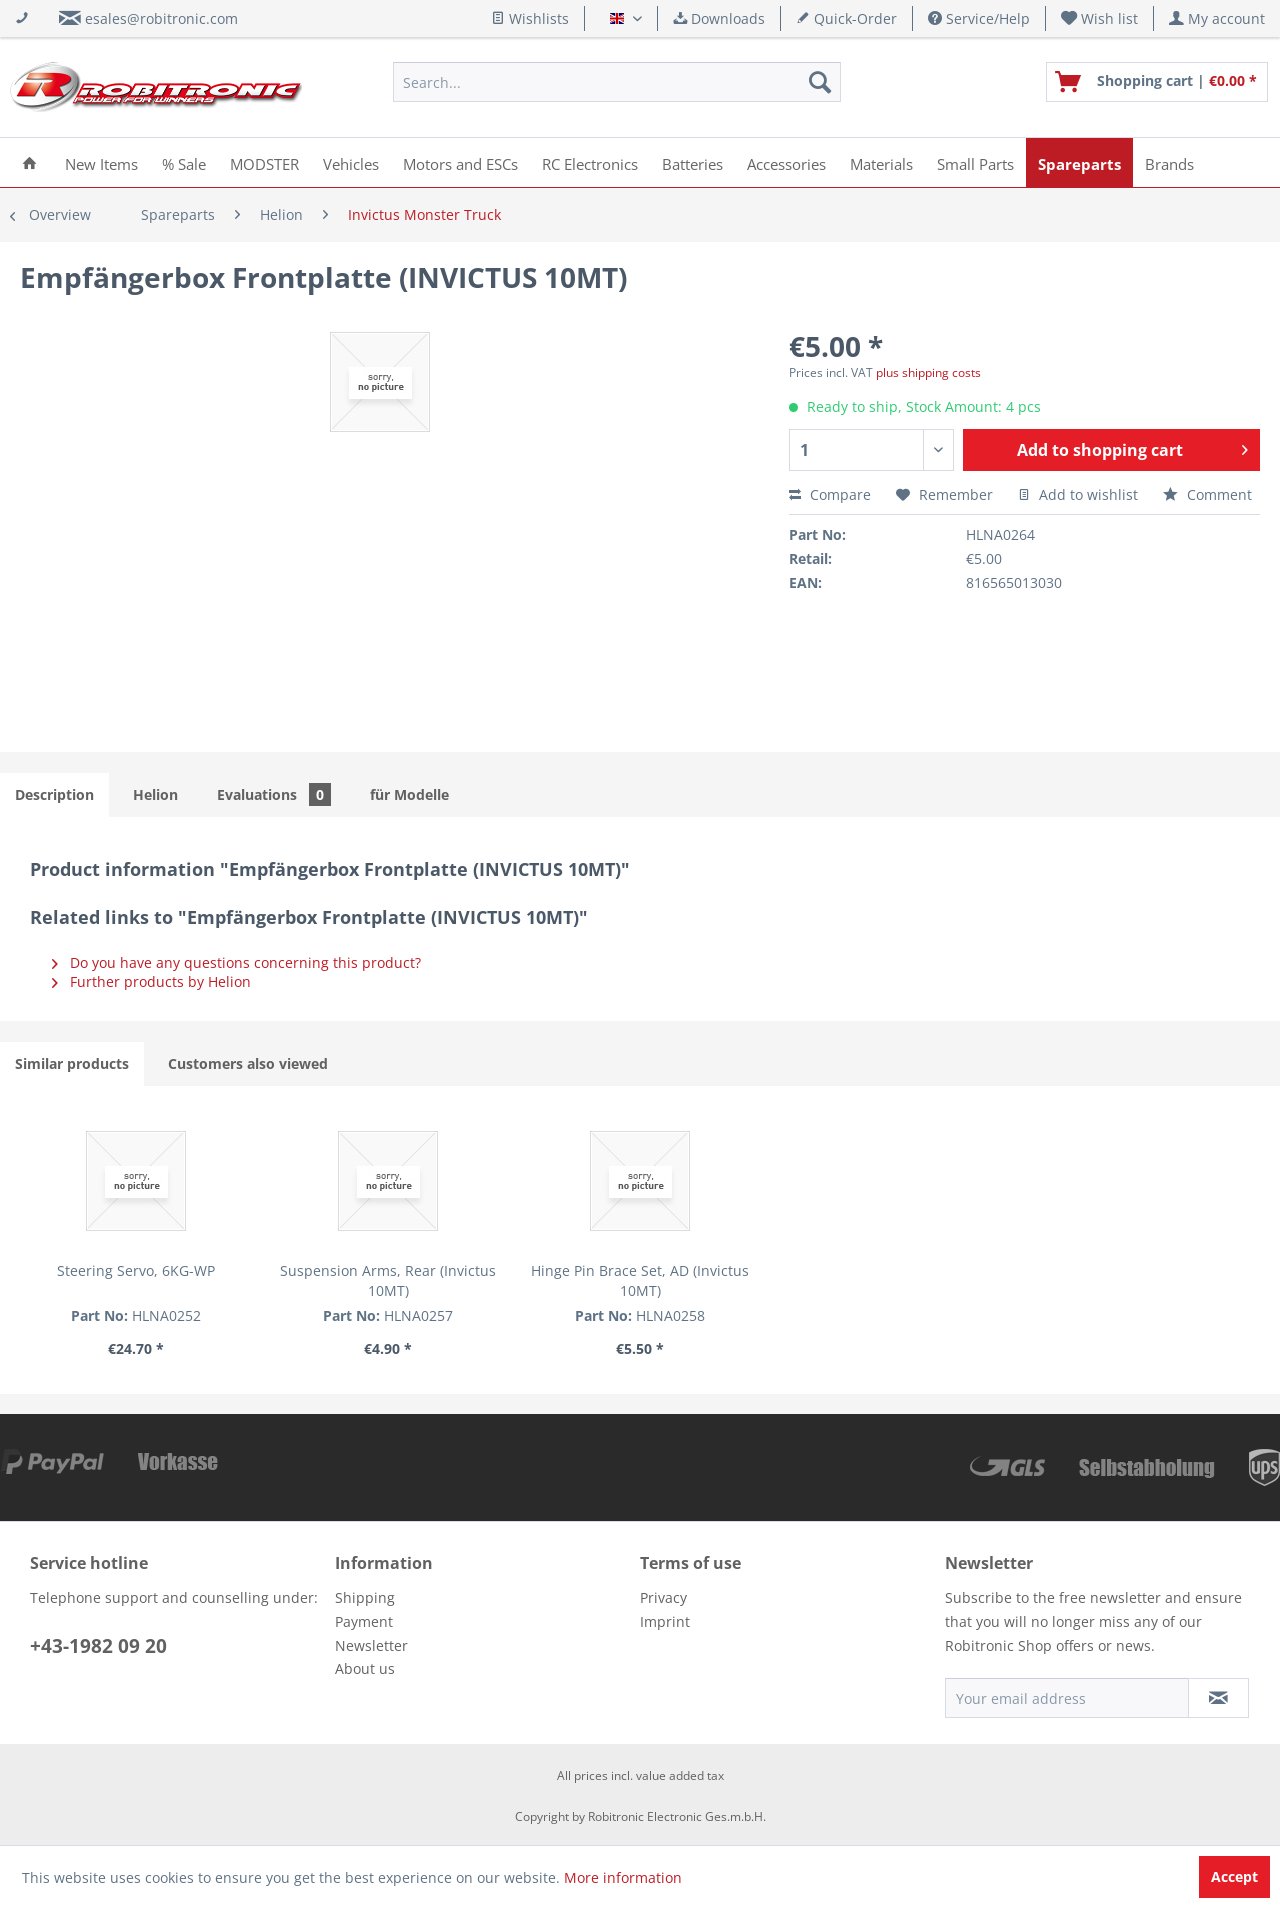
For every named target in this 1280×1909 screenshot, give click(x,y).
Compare (830, 494)
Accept (1234, 1876)
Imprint (665, 1621)
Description (54, 794)
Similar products (72, 1063)
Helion (155, 794)
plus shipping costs (928, 372)
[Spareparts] (1079, 162)
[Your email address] (1067, 1698)
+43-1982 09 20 (98, 1646)
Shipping (365, 1597)
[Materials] (881, 162)
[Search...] (617, 82)
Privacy (663, 1597)
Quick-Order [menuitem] (846, 18)
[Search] (820, 82)
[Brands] (1169, 162)
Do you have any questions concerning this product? (236, 962)
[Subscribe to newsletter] (1218, 1698)
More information (623, 1877)
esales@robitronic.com (161, 18)
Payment (364, 1621)
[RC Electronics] (590, 162)
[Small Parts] (975, 162)
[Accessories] (786, 162)
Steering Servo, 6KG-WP (136, 1270)
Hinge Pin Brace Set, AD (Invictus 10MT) (640, 1280)
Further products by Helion (151, 981)
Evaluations (274, 794)
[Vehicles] (351, 162)
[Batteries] (692, 162)
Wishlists (530, 18)
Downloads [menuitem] (719, 18)
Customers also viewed (248, 1063)
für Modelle (409, 794)
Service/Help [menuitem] (979, 18)
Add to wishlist (1078, 494)
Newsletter (371, 1645)
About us (365, 1668)
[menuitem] (1100, 18)
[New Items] (101, 162)
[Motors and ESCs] (460, 162)
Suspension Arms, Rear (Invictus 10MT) (388, 1280)
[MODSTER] (264, 162)
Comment (1207, 494)
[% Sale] (184, 162)
